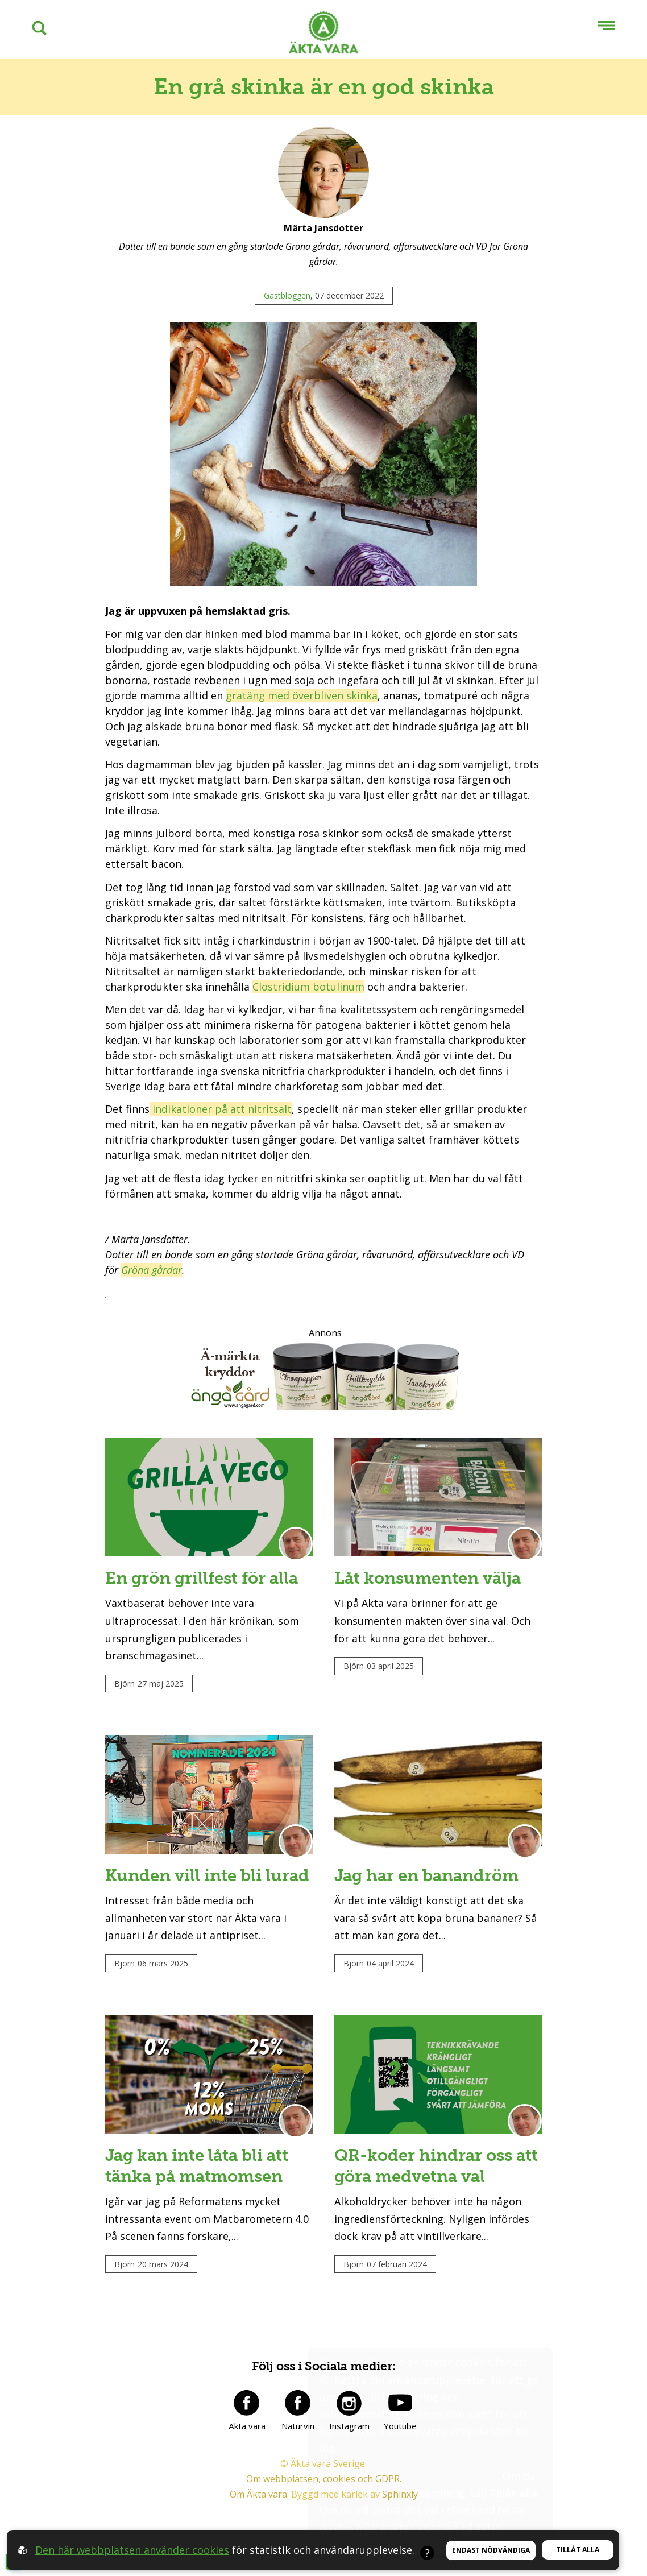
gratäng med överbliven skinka (302, 695)
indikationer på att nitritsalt (221, 1109)
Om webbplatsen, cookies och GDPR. (323, 2524)
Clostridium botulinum (308, 986)
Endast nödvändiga (491, 2550)
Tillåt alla (577, 2549)
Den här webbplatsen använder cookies (132, 2550)
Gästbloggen (287, 295)
